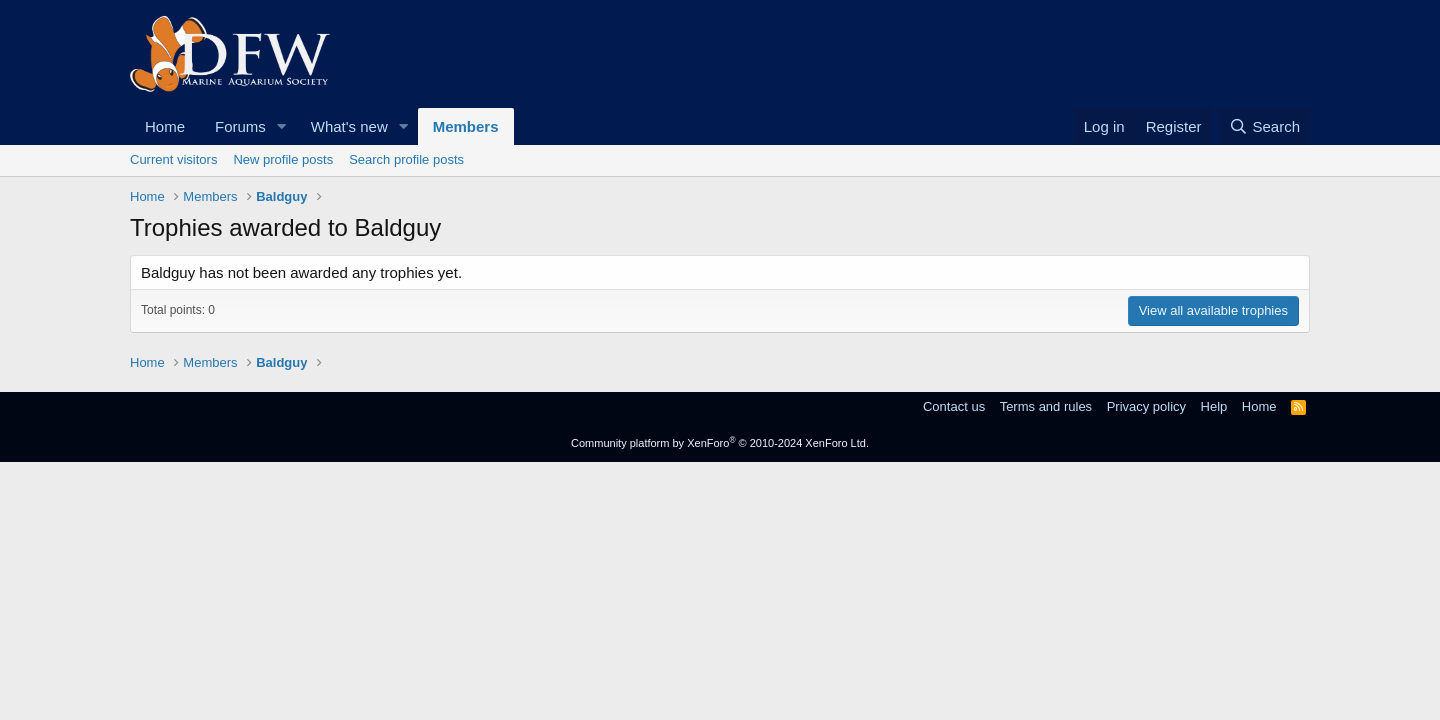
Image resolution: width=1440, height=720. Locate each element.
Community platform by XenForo (720, 443)
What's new (349, 126)
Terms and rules (1046, 406)
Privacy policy (1146, 406)
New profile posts (283, 159)
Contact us (954, 406)
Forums (240, 126)
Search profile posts (406, 159)
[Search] (1264, 126)
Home (165, 126)
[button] (282, 126)
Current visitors (173, 159)
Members (466, 126)
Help (1214, 406)
